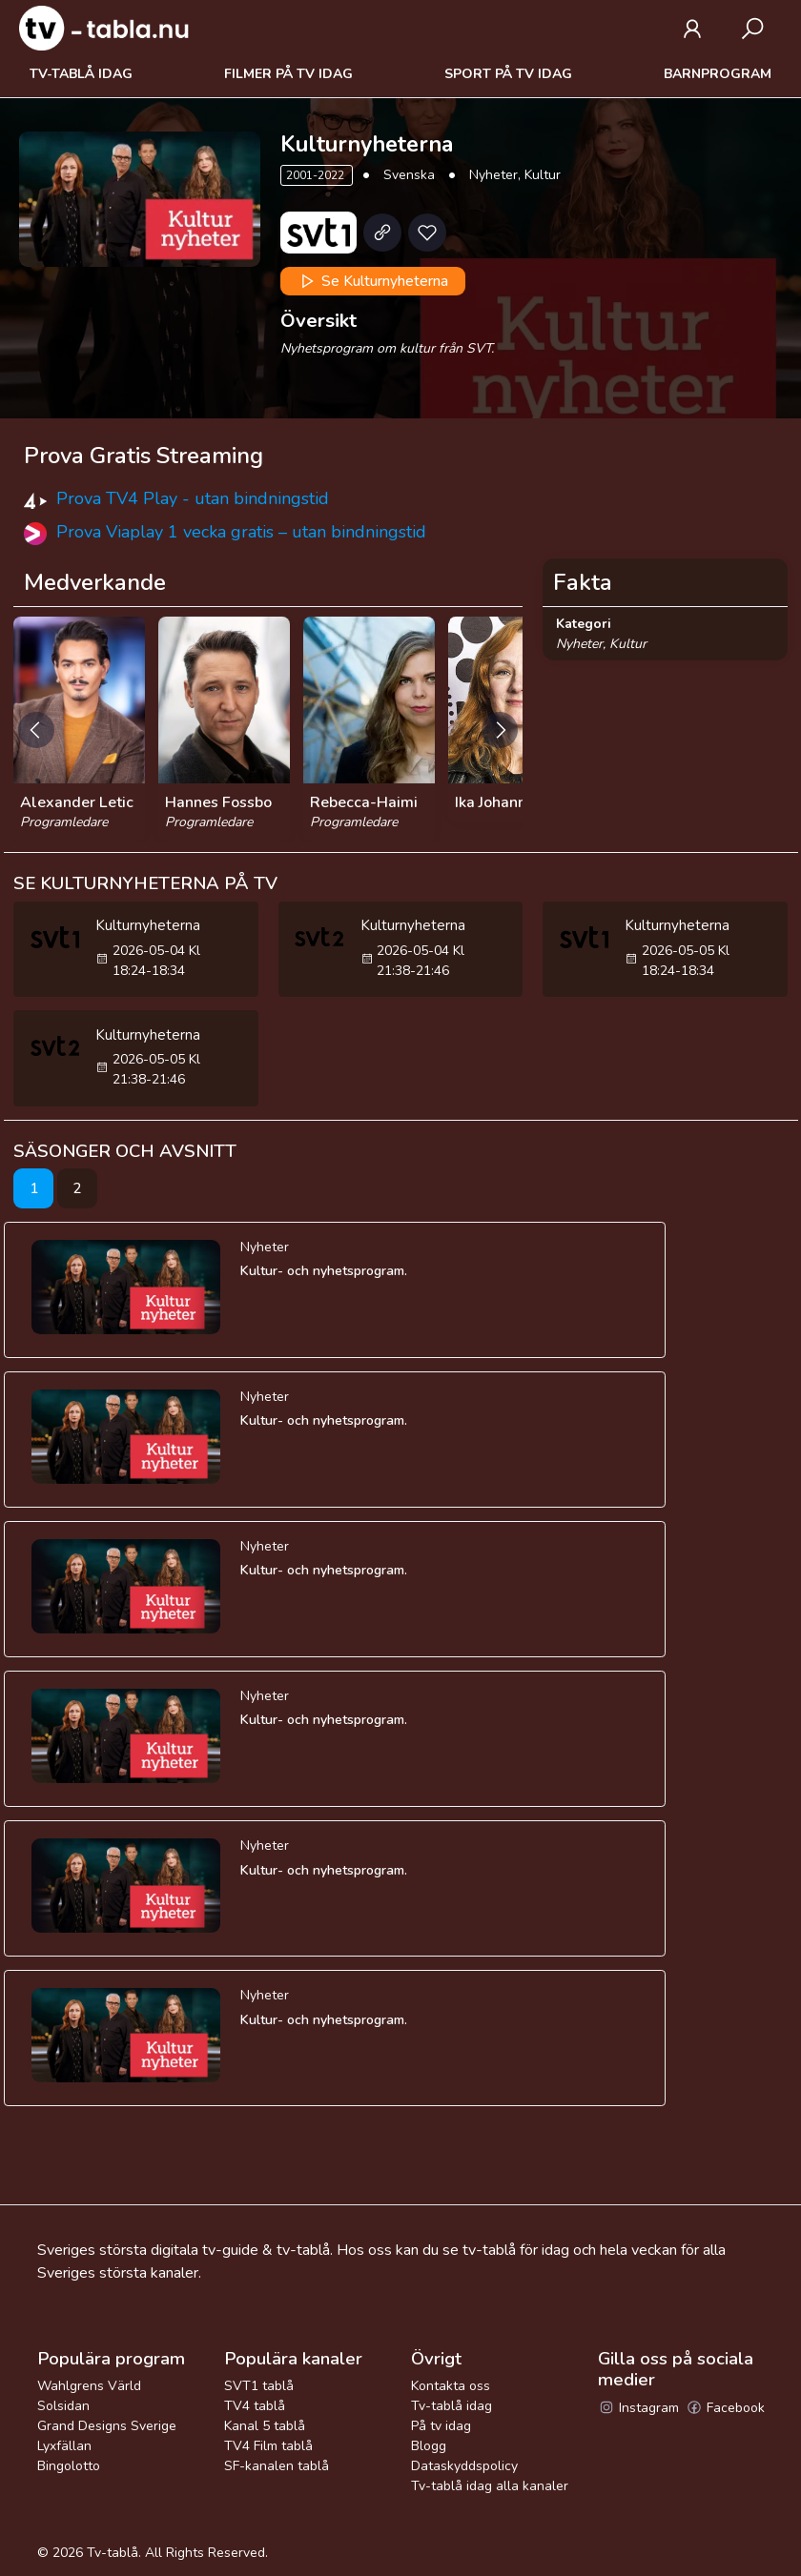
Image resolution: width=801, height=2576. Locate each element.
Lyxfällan (64, 2446)
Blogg (428, 2446)
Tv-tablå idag (81, 74)
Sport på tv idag (508, 74)
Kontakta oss (450, 2386)
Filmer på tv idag (288, 74)
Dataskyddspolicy (464, 2466)
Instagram (638, 2408)
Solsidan (63, 2406)
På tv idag (441, 2426)
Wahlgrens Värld (89, 2386)
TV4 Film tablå (268, 2446)
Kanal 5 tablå (264, 2426)
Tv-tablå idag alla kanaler (489, 2486)
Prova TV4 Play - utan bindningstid (192, 498)
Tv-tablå (112, 2553)
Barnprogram (717, 74)
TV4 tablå (254, 2406)
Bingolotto (68, 2466)
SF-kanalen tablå (276, 2466)
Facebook (725, 2408)
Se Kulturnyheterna (372, 281)
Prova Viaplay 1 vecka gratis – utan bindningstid (241, 531)
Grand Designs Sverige (106, 2426)
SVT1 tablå (259, 2386)
